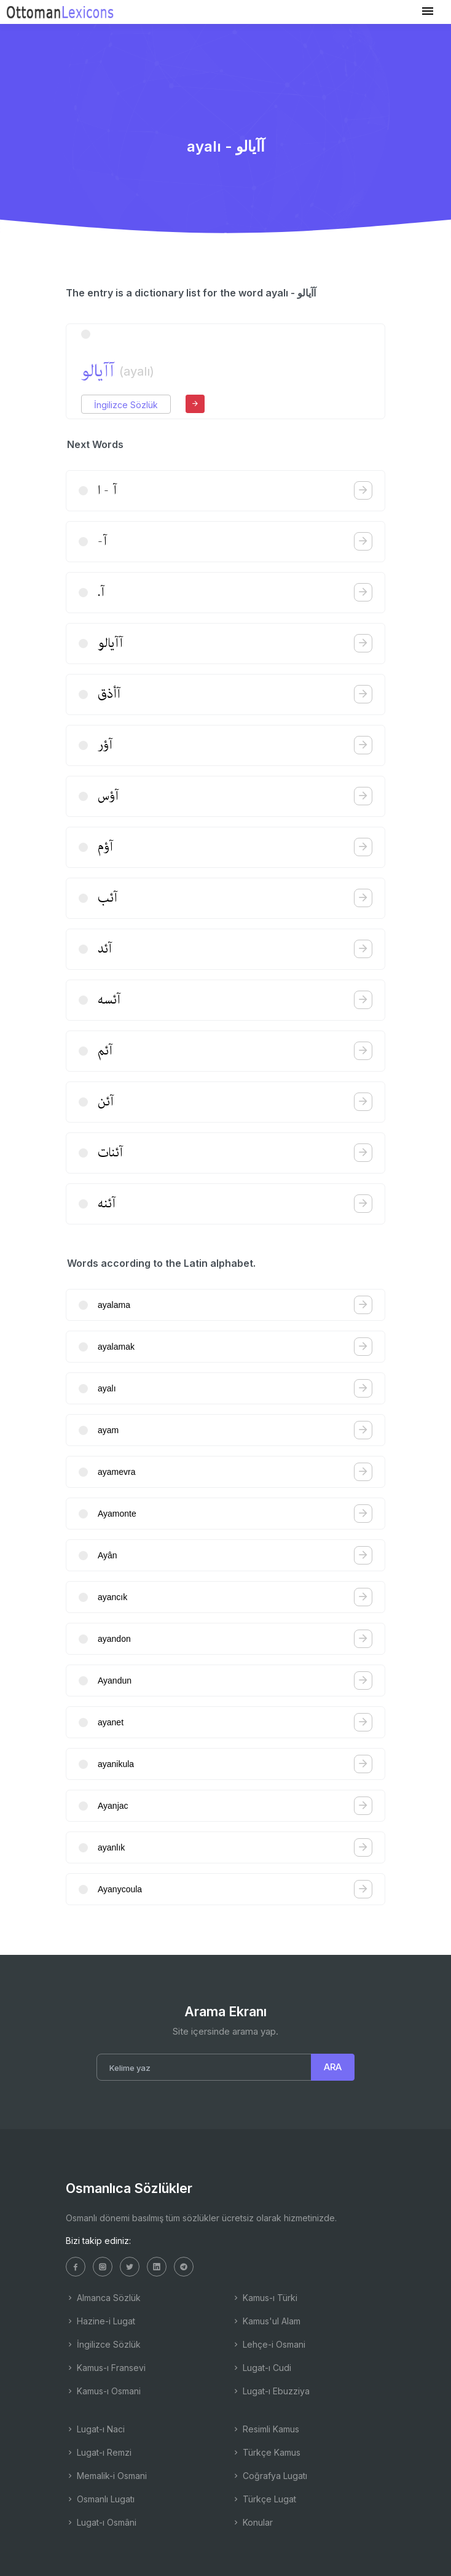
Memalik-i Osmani (106, 2475)
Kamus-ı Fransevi (106, 2367)
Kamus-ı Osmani (103, 2391)
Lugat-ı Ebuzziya (271, 2391)
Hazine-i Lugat (100, 2321)
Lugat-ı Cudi (261, 2367)
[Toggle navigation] (427, 11)
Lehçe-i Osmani (268, 2344)
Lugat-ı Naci (95, 2429)
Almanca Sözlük (103, 2297)
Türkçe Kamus (266, 2452)
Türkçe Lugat (264, 2499)
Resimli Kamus (265, 2429)
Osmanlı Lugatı (100, 2499)
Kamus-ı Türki (264, 2297)
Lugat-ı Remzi (98, 2452)
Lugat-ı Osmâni (101, 2522)
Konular (252, 2522)
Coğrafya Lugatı (269, 2475)
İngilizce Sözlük (126, 405)
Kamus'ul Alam (266, 2321)
